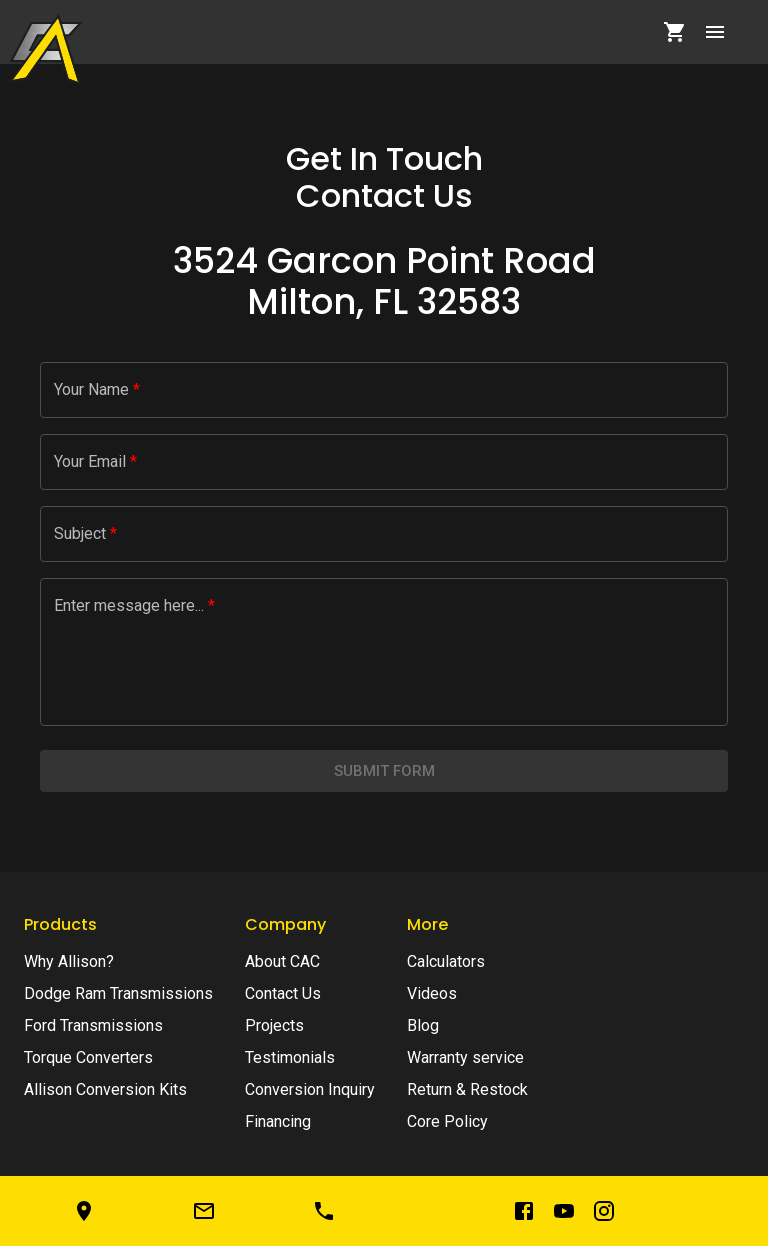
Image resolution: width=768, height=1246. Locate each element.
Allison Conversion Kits (105, 1089)
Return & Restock (467, 1089)
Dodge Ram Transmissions (118, 993)
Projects (274, 1025)
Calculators (446, 961)
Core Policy (447, 1121)
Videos (432, 993)
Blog (423, 1025)
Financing (278, 1121)
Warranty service (465, 1057)
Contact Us (283, 993)
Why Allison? (69, 961)
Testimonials (290, 1057)
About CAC (282, 961)
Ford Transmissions (93, 1025)
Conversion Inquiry (310, 1089)
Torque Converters (88, 1057)
